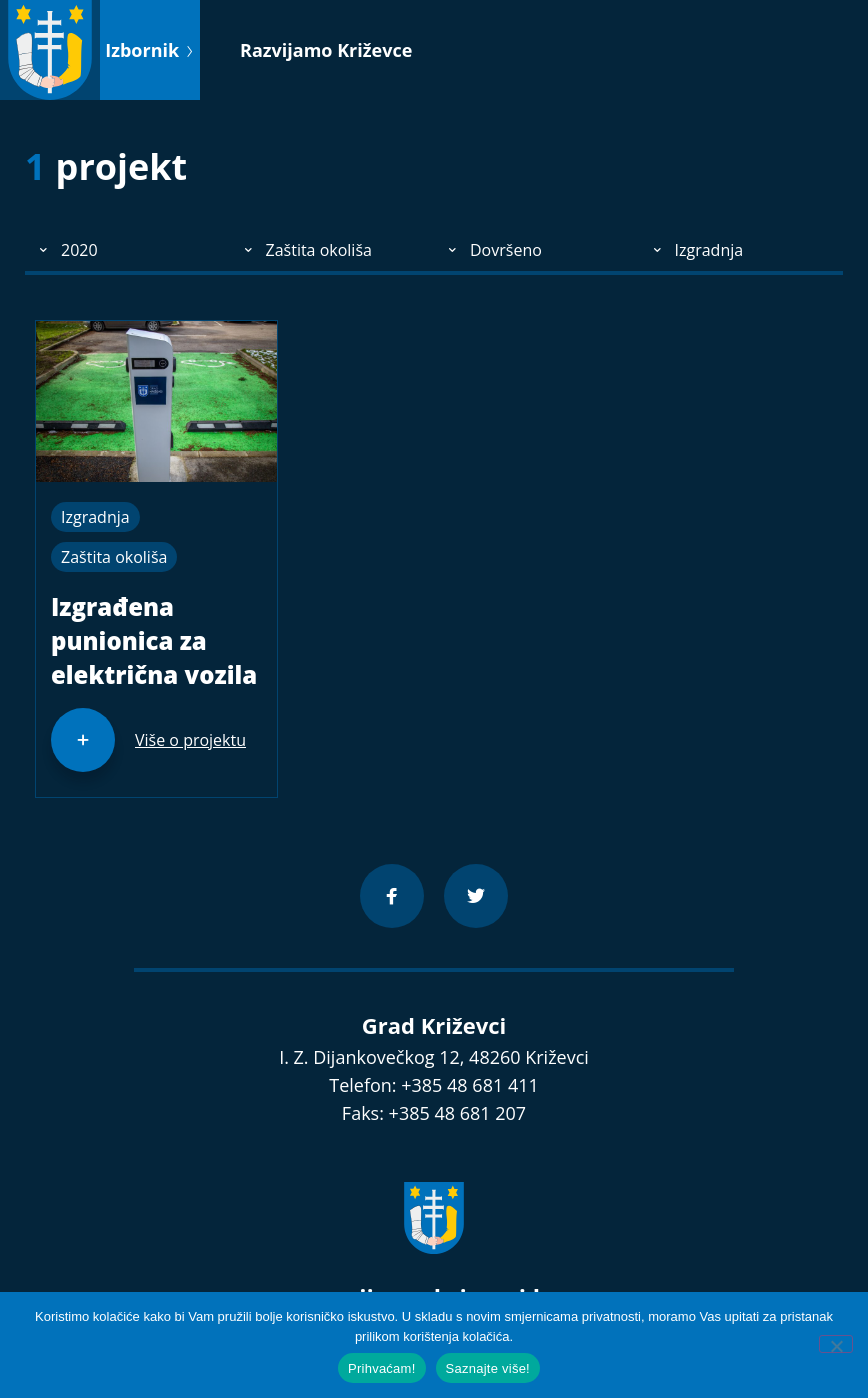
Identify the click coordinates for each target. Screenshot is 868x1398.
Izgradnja (95, 517)
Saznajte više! (488, 1368)
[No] (836, 1344)
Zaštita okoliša (114, 557)
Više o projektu (190, 740)
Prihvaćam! (382, 1368)
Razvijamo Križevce (326, 50)
